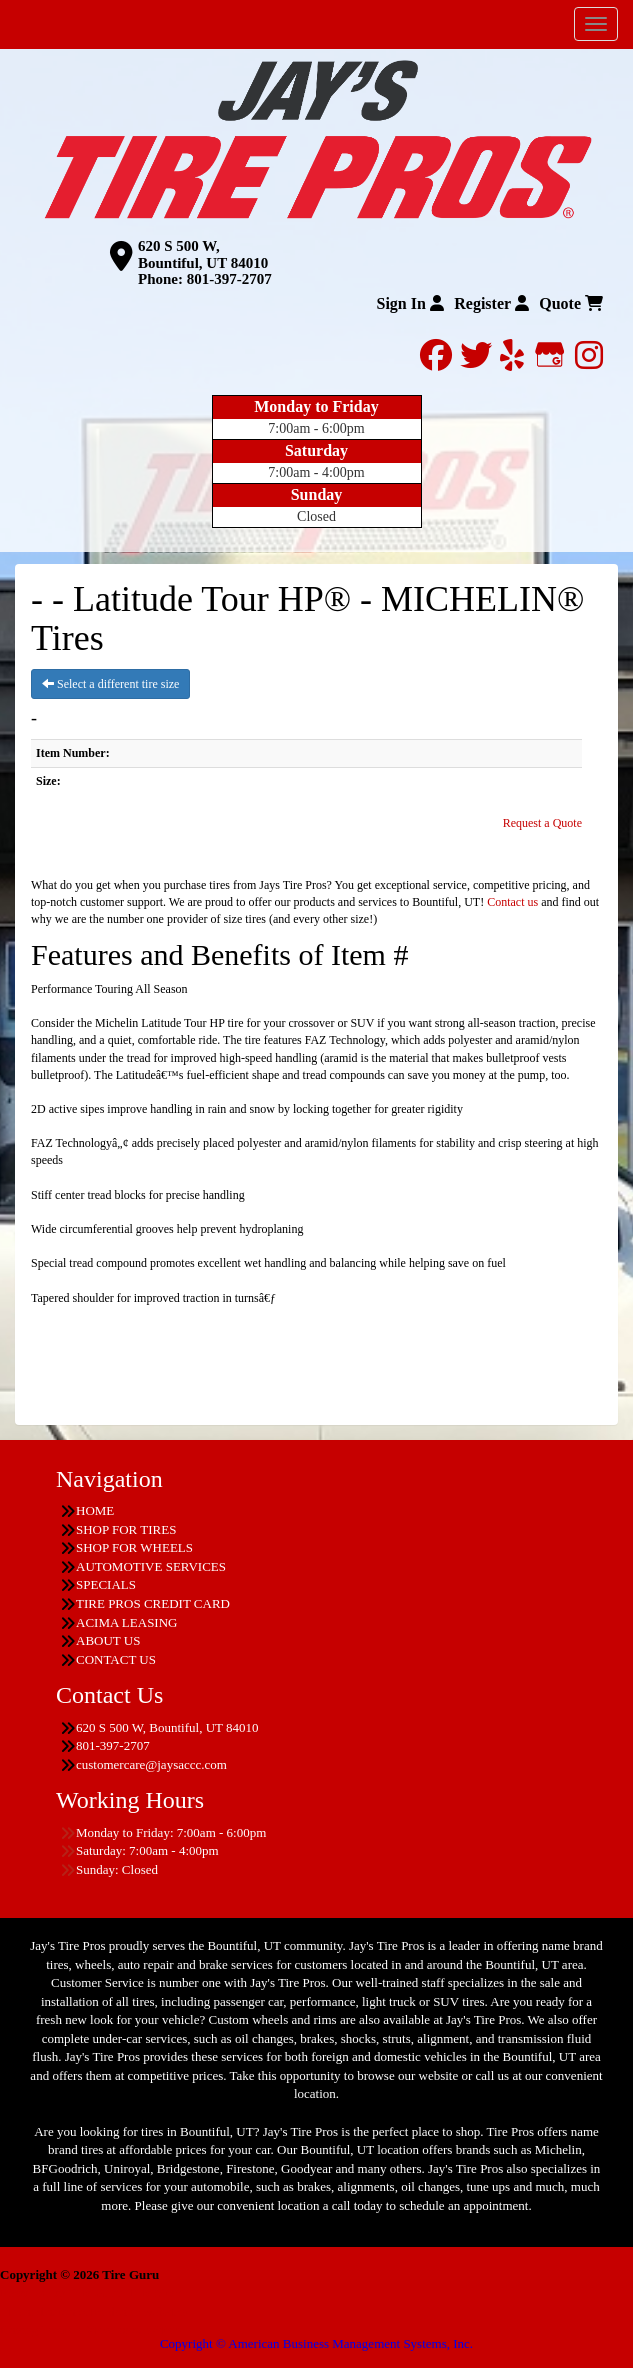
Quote (571, 303)
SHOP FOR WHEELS (134, 1547)
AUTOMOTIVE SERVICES (151, 1566)
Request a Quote (542, 823)
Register (491, 303)
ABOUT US (108, 1640)
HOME (95, 1510)
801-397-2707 (229, 279)
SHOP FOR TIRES (126, 1529)
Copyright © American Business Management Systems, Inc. (316, 2343)
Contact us (512, 902)
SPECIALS (106, 1584)
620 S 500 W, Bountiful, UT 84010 (203, 254)
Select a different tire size (110, 684)
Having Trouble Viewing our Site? (89, 2329)
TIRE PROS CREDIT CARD (153, 1603)
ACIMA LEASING (126, 1622)
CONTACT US (116, 1659)
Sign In (409, 303)
